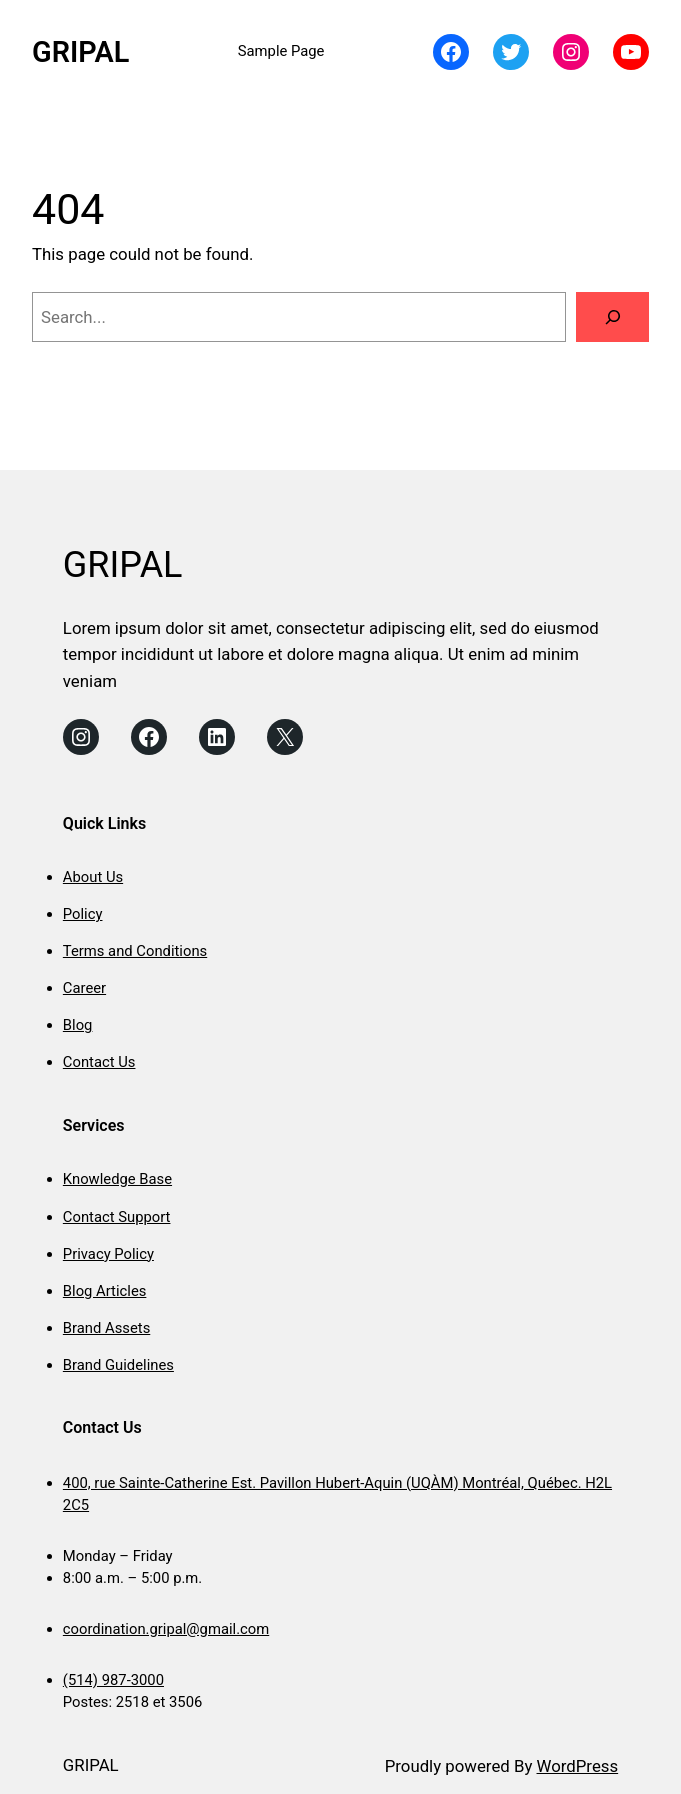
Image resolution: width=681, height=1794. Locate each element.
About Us (93, 877)
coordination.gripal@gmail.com (166, 1629)
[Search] (612, 317)
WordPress (578, 1766)
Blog (78, 1025)
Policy (83, 914)
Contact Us (99, 1062)
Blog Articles (105, 1291)
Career (84, 988)
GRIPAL (80, 52)
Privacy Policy (108, 1254)
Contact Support (117, 1217)
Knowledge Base (117, 1179)
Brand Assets (106, 1328)
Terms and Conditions (135, 951)
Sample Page (281, 51)
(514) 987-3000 (113, 1680)
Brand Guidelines (118, 1365)
